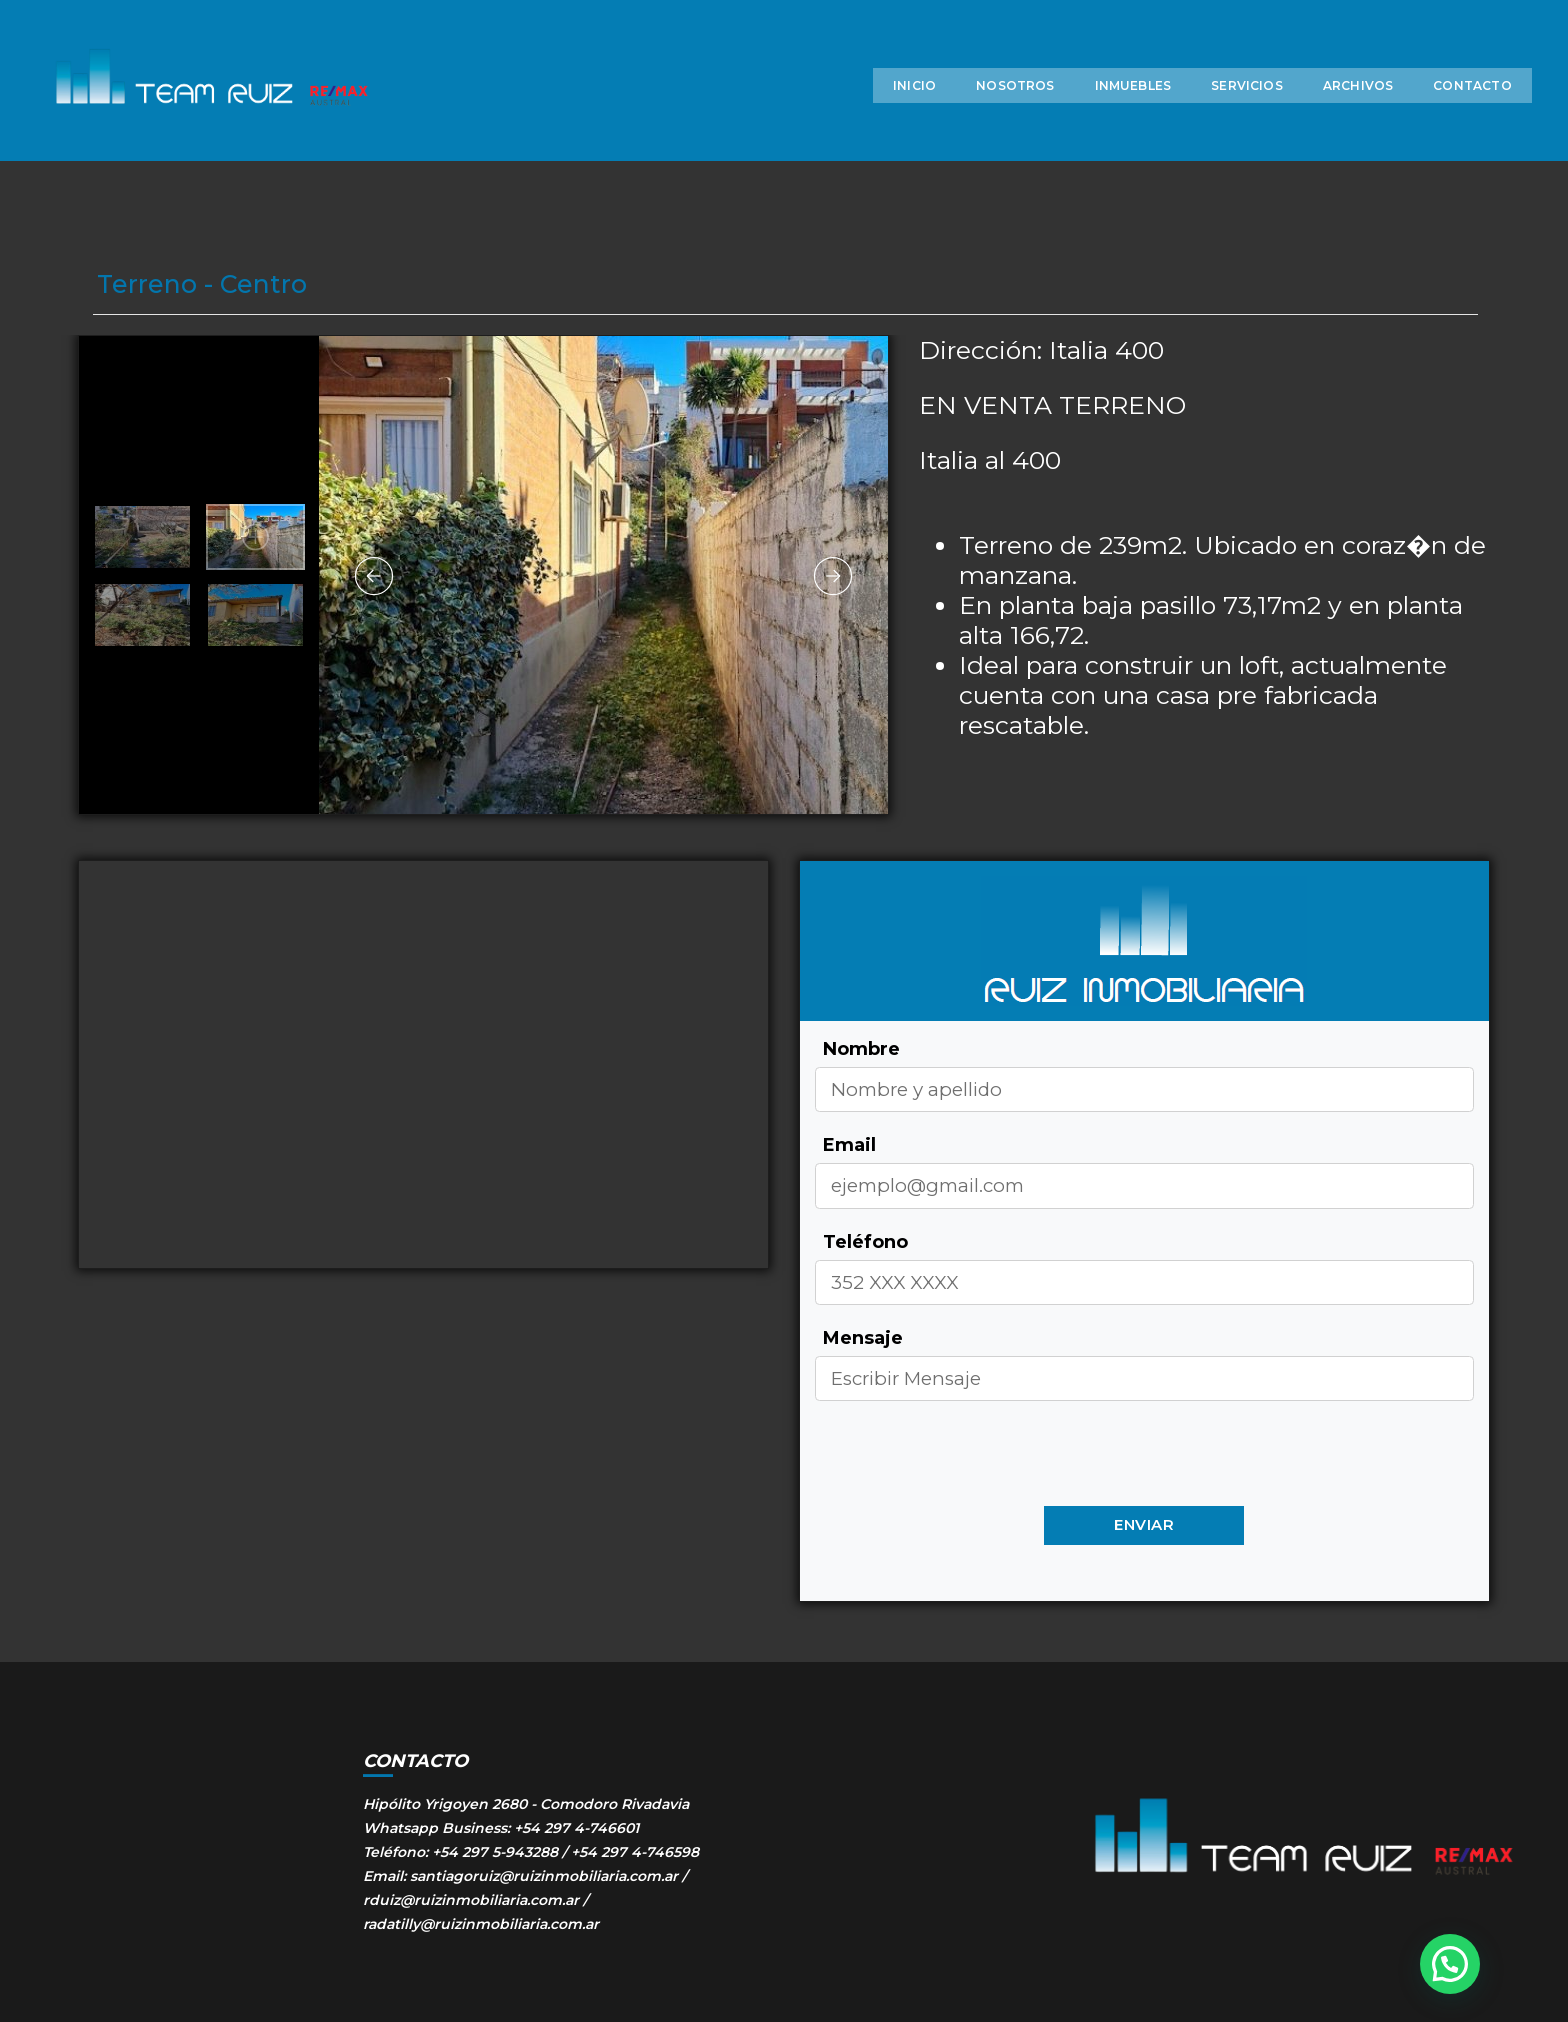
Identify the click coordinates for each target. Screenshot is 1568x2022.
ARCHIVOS (1316, 117)
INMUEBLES (1090, 117)
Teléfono (865, 1242)
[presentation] (967, 1460)
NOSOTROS (973, 117)
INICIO (872, 117)
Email (849, 1145)
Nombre (861, 1049)
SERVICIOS (1205, 117)
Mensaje (863, 1338)
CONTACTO (1430, 117)
